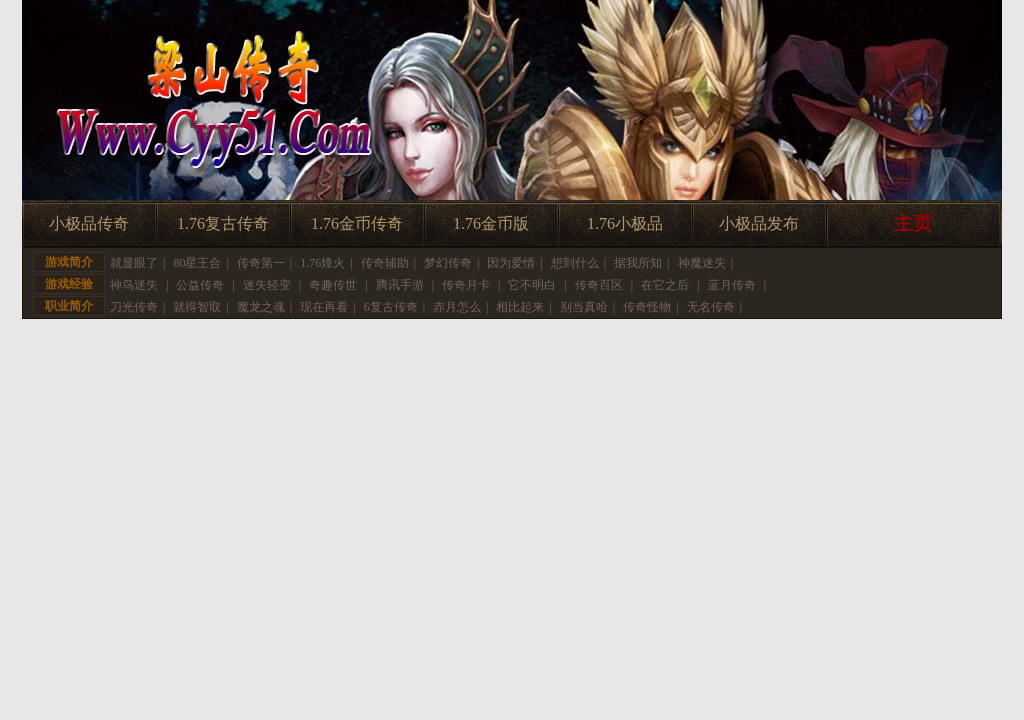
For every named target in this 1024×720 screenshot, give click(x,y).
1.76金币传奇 (357, 223)
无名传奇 (711, 307)
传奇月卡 (466, 285)
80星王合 (197, 263)
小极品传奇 (89, 223)
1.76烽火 (322, 263)
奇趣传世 (333, 285)
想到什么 (575, 263)
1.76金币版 (491, 223)
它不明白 (532, 285)
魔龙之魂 (261, 307)
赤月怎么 (457, 307)
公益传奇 (200, 285)
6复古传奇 (391, 307)
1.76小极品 (625, 223)
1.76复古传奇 (223, 223)
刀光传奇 (134, 307)
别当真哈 (584, 307)
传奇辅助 (385, 263)
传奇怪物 (647, 307)
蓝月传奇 (732, 285)
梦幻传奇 (448, 263)
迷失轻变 (267, 285)
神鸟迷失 (134, 285)
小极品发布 (759, 223)
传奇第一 (261, 263)
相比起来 (520, 307)
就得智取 (197, 307)
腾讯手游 (400, 285)
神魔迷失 (702, 263)
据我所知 (638, 263)
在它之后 (665, 285)
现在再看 (324, 307)
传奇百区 (599, 285)
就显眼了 (134, 263)
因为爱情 (511, 263)
